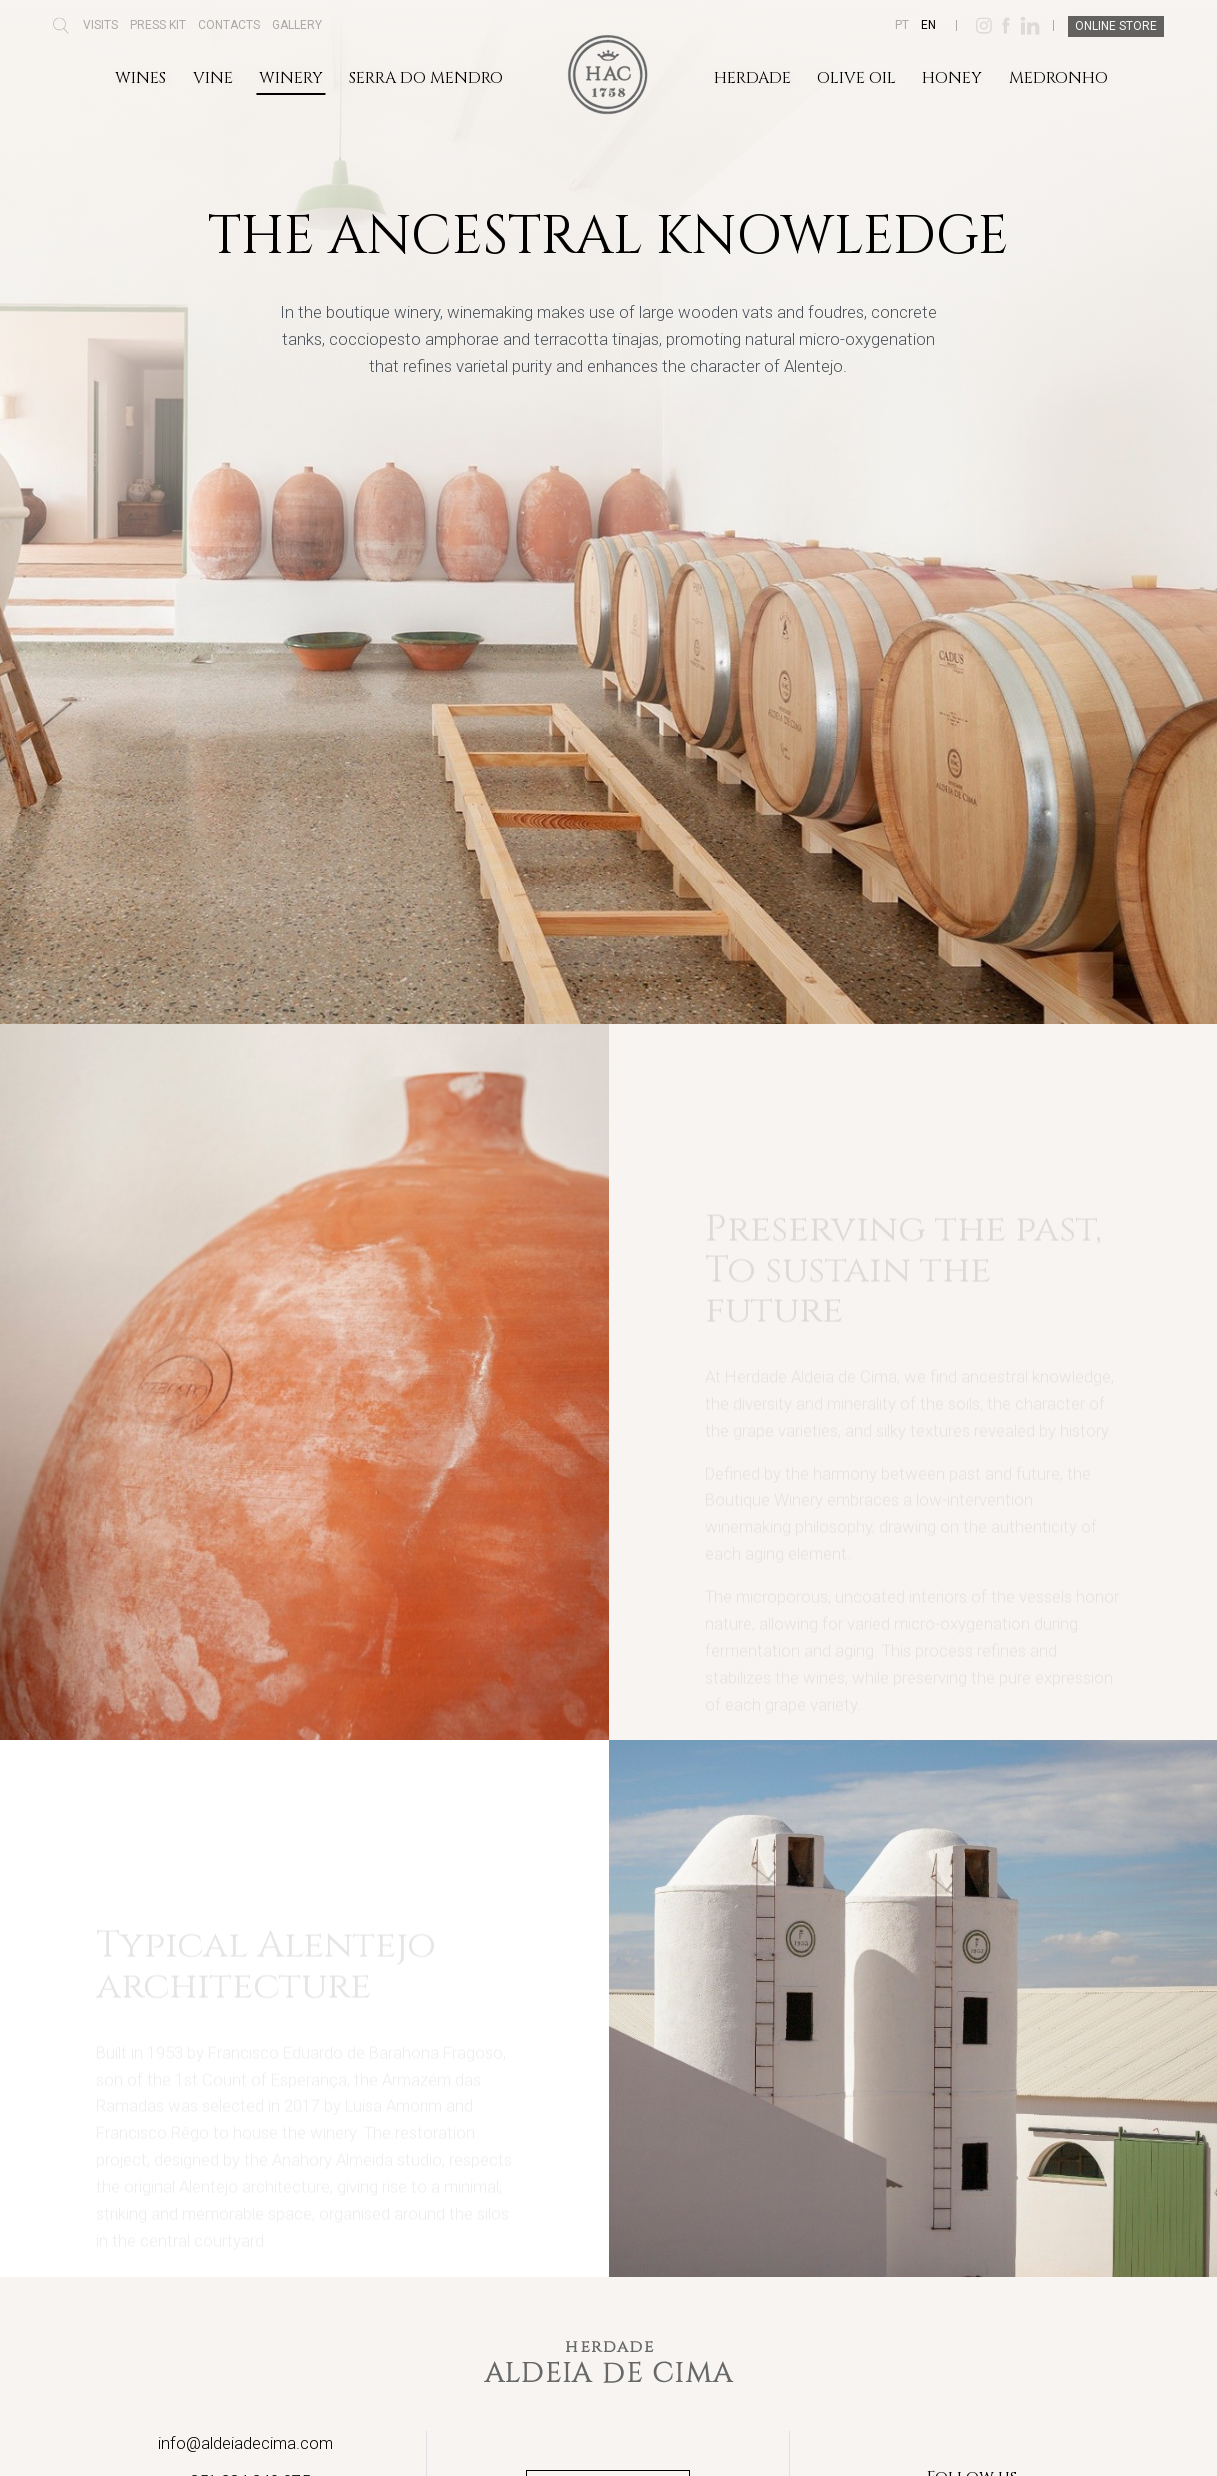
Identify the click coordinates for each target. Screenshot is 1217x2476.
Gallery (297, 25)
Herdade (752, 78)
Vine (213, 78)
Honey (952, 78)
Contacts (229, 25)
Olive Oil (856, 78)
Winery (291, 78)
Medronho (1058, 78)
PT (902, 25)
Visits (100, 25)
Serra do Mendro (426, 78)
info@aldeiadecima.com (245, 2443)
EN (928, 25)
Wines (140, 78)
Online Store (1116, 26)
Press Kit (158, 25)
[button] (61, 32)
